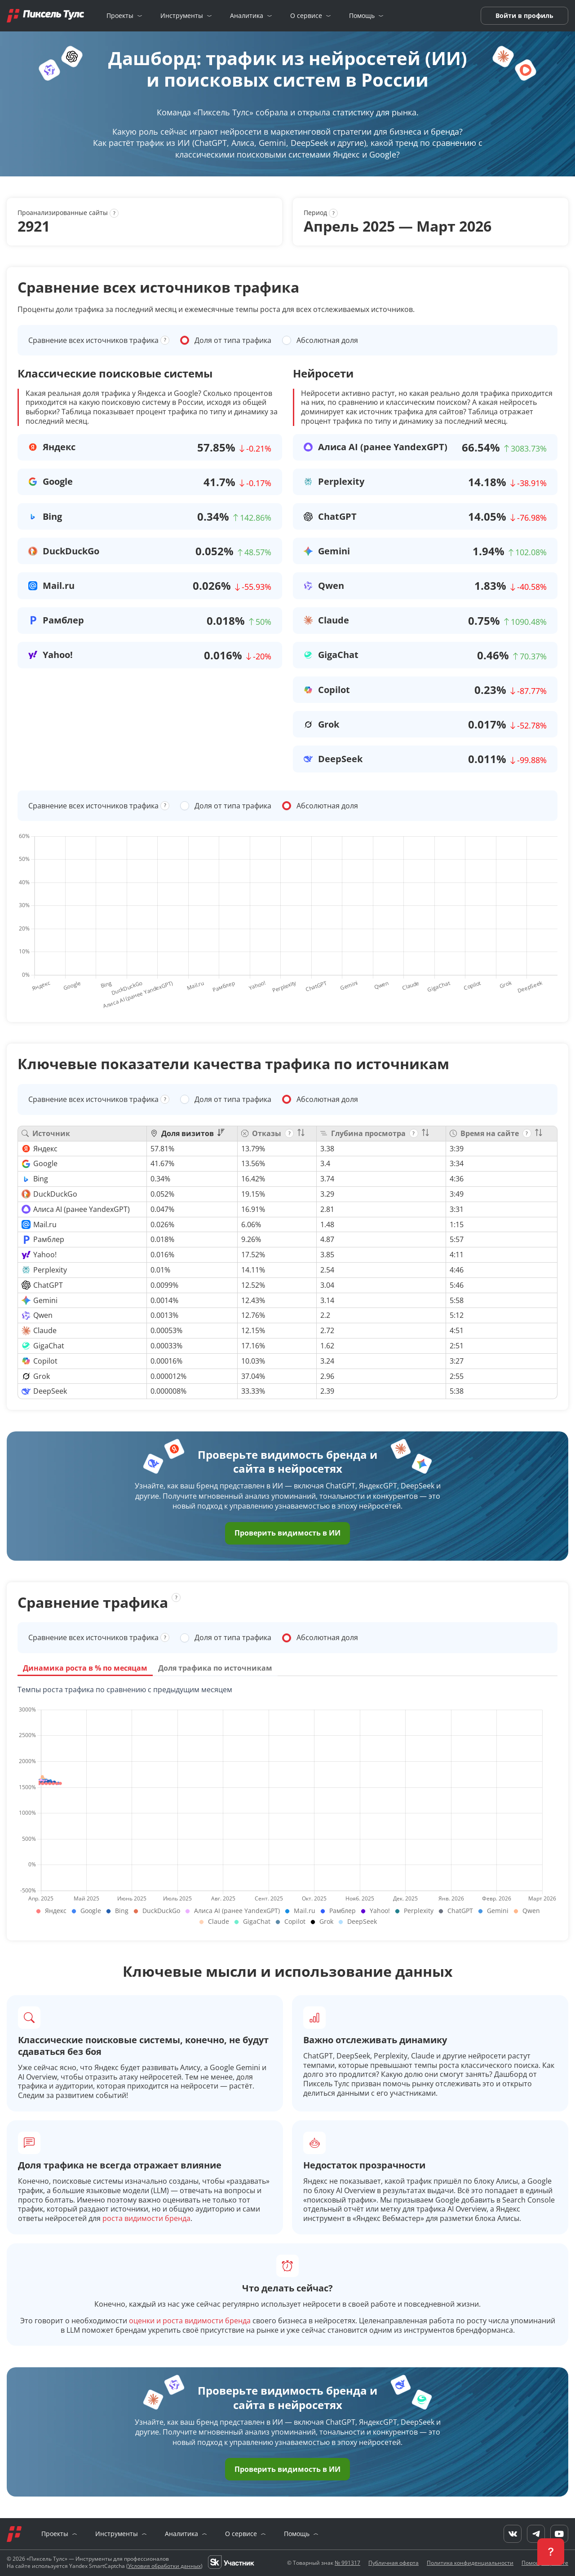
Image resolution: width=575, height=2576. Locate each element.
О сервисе (306, 16)
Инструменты (181, 16)
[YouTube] (559, 2534)
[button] (550, 2551)
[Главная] (45, 15)
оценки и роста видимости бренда (190, 2321)
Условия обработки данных (164, 2566)
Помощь (362, 16)
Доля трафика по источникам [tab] (215, 1668)
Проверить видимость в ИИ (287, 1533)
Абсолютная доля (327, 340)
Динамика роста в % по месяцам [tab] (85, 1668)
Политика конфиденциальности (470, 2563)
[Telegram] (536, 2534)
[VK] (513, 2534)
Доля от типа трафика (233, 340)
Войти (505, 15)
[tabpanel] (287, 1807)
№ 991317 (347, 2563)
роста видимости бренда (146, 2218)
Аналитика (246, 16)
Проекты (119, 16)
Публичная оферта (393, 2563)
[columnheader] (191, 1133)
